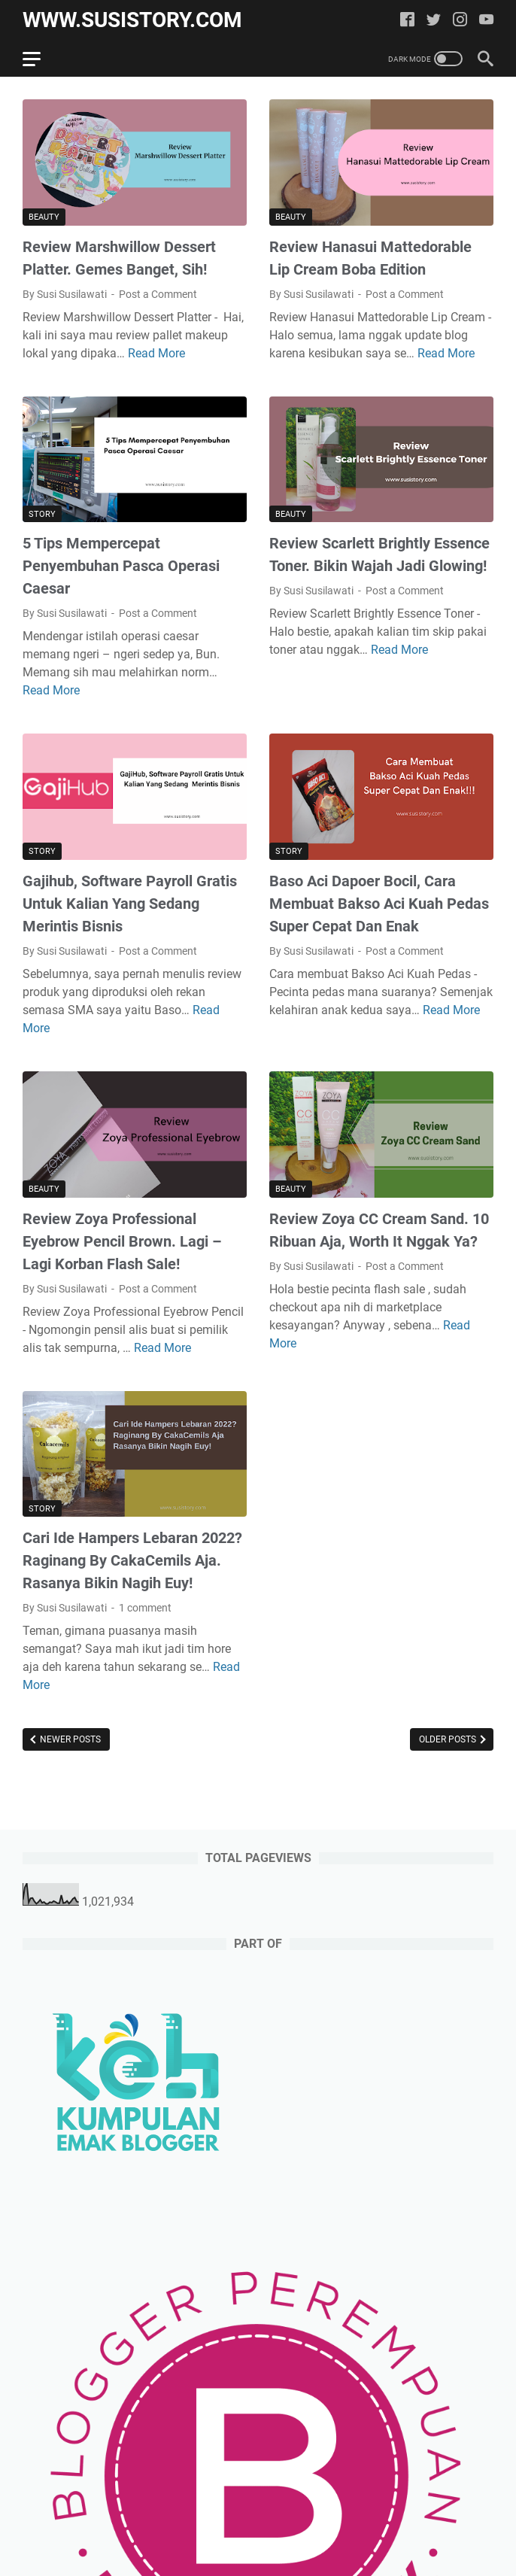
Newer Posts (69, 1739)
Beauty (44, 217)
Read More (156, 353)
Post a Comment (158, 294)
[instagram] (460, 20)
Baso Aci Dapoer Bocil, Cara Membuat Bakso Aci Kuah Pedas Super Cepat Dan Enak (379, 903)
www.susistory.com (132, 20)
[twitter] (433, 20)
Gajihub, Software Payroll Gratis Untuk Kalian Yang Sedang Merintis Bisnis (130, 903)
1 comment (145, 1608)
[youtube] (486, 20)
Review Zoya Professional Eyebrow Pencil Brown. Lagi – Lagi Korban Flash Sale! (122, 1241)
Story (42, 514)
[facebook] (407, 20)
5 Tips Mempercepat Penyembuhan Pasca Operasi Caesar (121, 565)
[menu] (41, 59)
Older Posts (448, 1739)
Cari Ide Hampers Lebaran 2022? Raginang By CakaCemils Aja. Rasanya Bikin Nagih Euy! (132, 1560)
